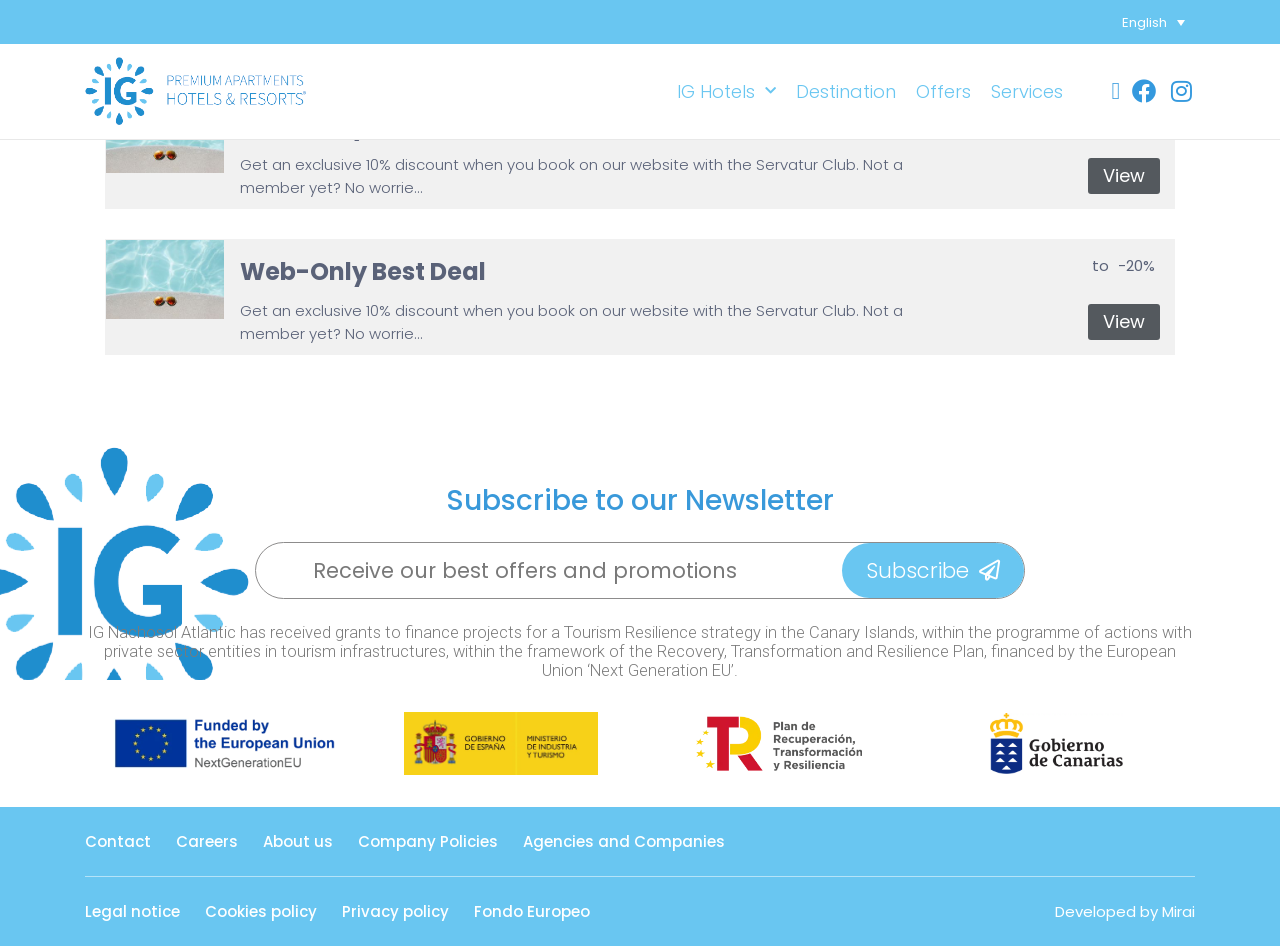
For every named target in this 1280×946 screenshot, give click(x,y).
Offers (943, 91)
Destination (846, 91)
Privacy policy (395, 911)
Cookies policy (261, 911)
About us (298, 841)
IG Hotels (726, 91)
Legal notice (132, 911)
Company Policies (428, 841)
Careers (207, 841)
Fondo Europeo (532, 911)
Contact (118, 841)
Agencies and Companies (624, 841)
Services (1027, 91)
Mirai (1178, 911)
